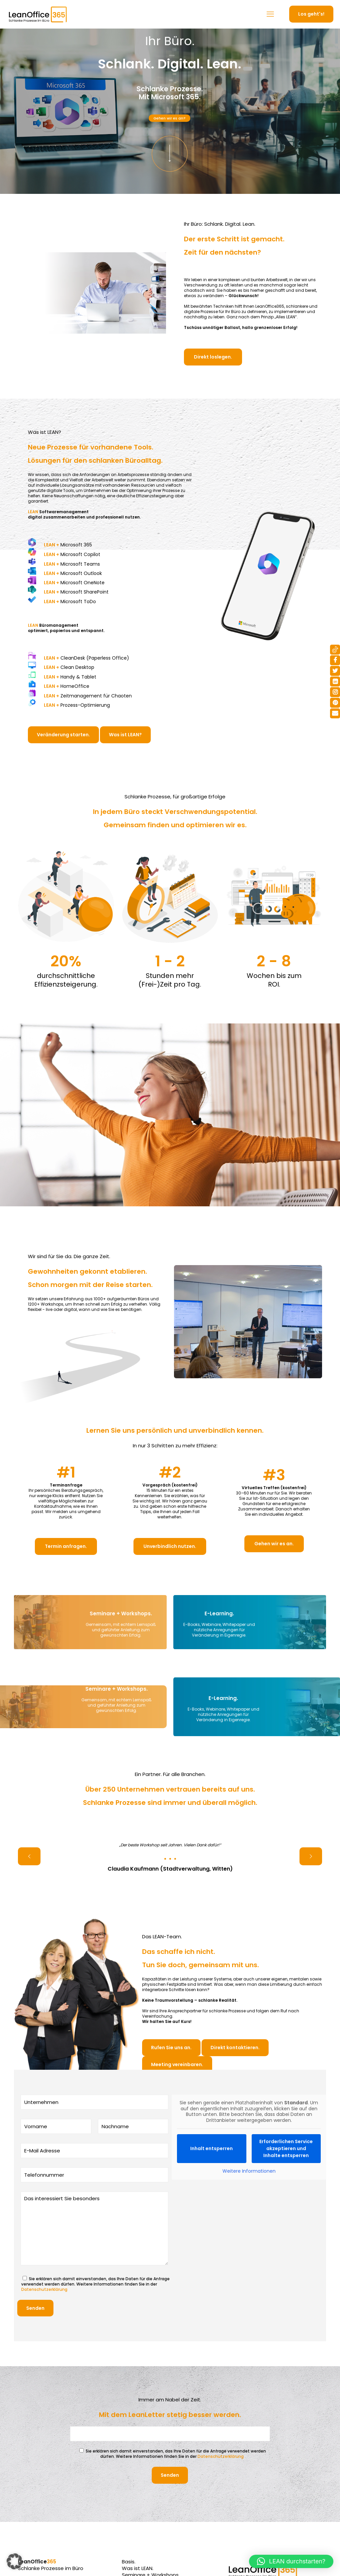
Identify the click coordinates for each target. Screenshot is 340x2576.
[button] (14, 2561)
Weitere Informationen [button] (249, 2171)
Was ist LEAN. (137, 2568)
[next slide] (310, 1856)
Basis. (128, 2561)
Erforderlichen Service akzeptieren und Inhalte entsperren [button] (286, 2148)
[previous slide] (29, 1856)
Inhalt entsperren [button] (211, 2148)
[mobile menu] (270, 14)
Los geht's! (311, 14)
